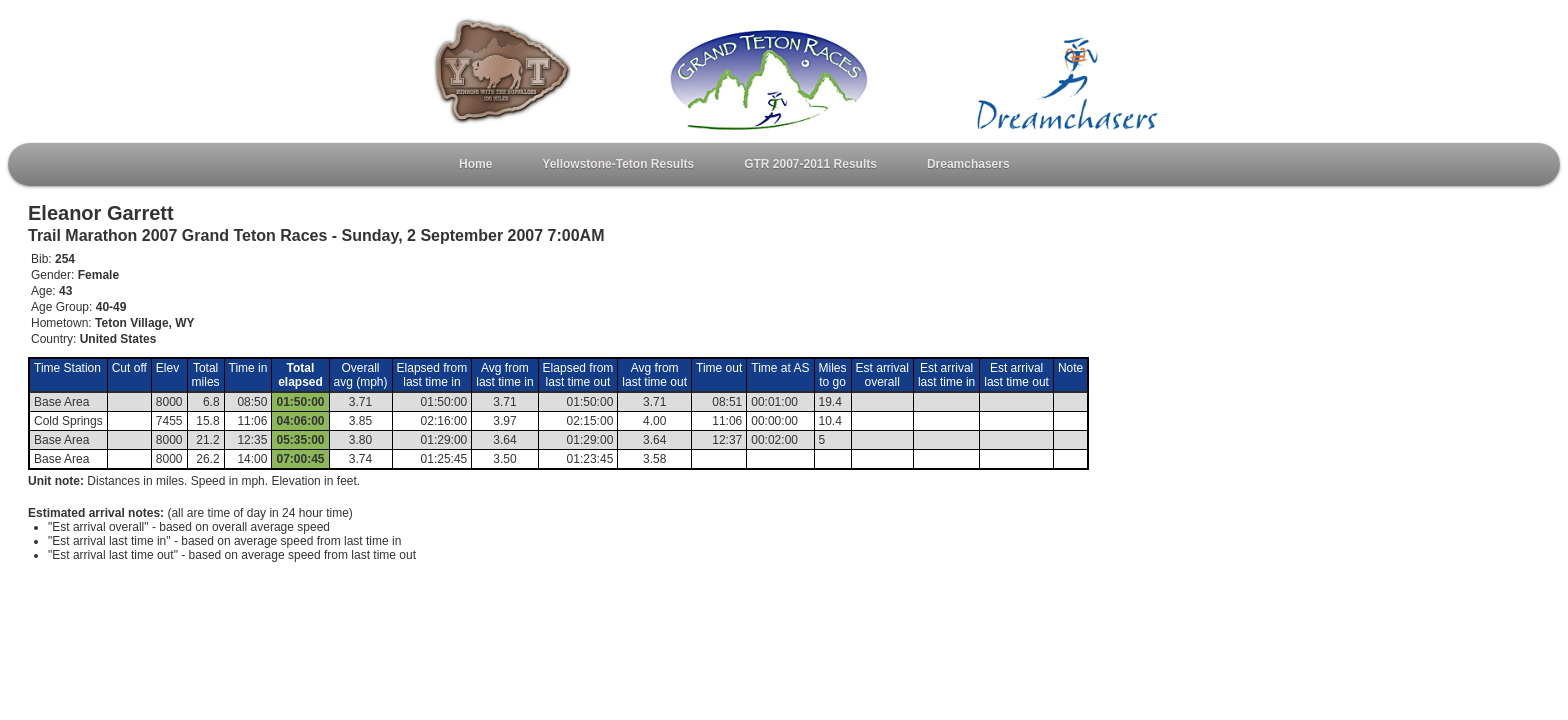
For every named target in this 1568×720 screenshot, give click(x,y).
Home (475, 164)
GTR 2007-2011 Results (810, 164)
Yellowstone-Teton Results (618, 164)
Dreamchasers (968, 164)
